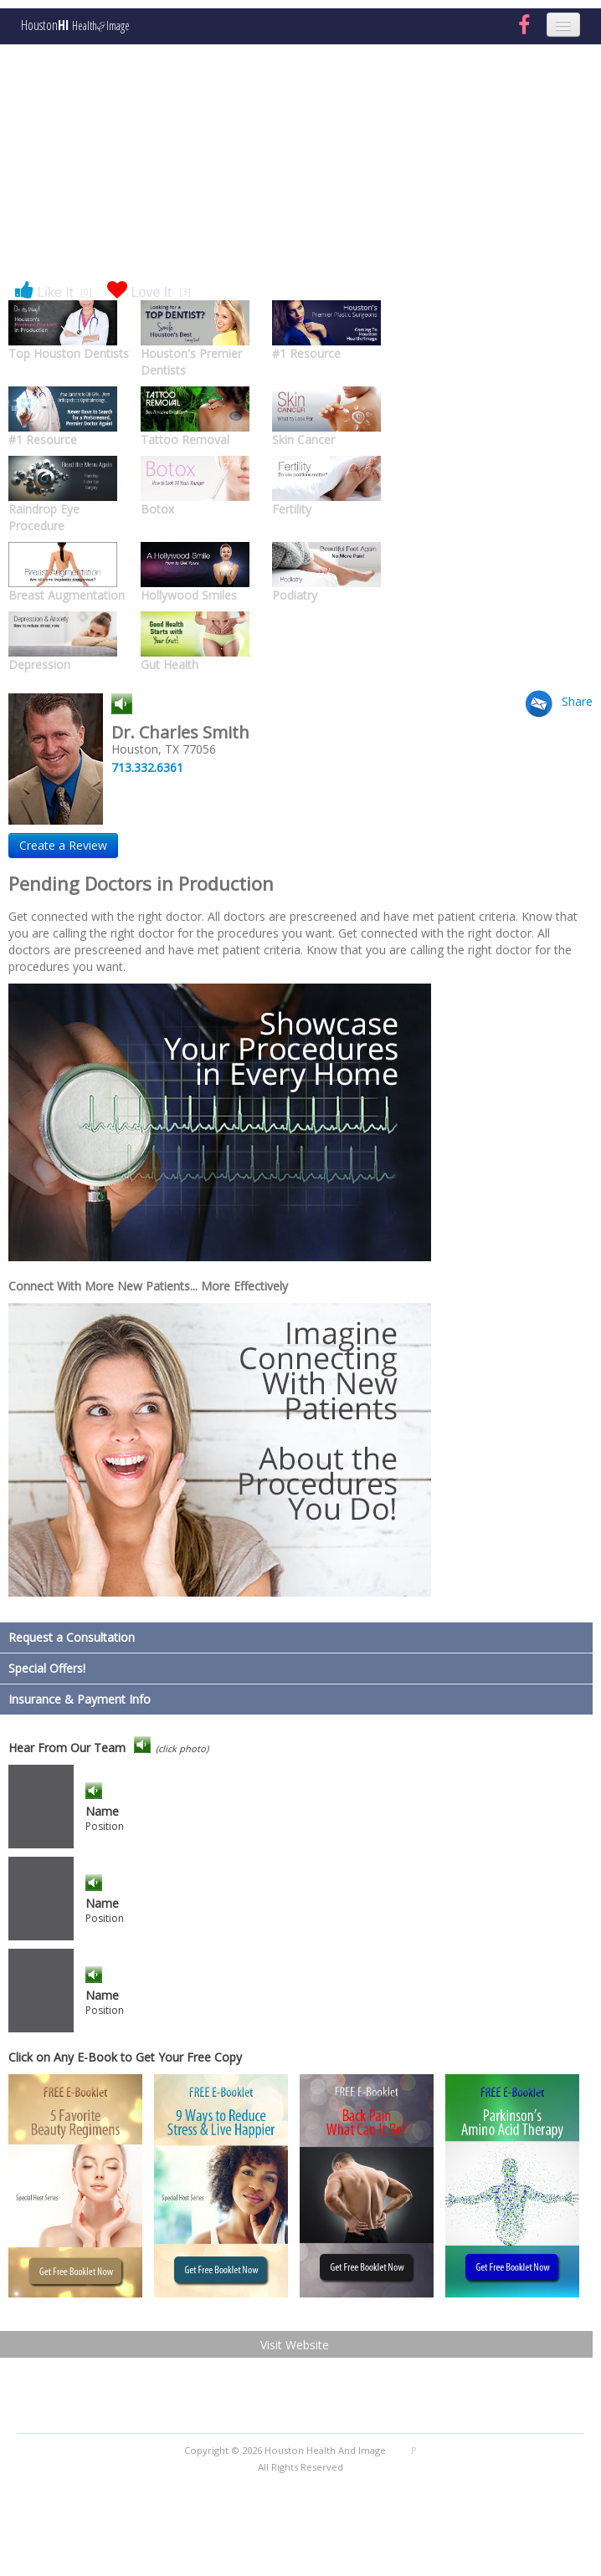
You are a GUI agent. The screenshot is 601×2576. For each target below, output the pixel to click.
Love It (149, 291)
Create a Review (63, 845)
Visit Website (294, 2345)
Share (577, 701)
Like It (53, 291)
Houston (75, 25)
